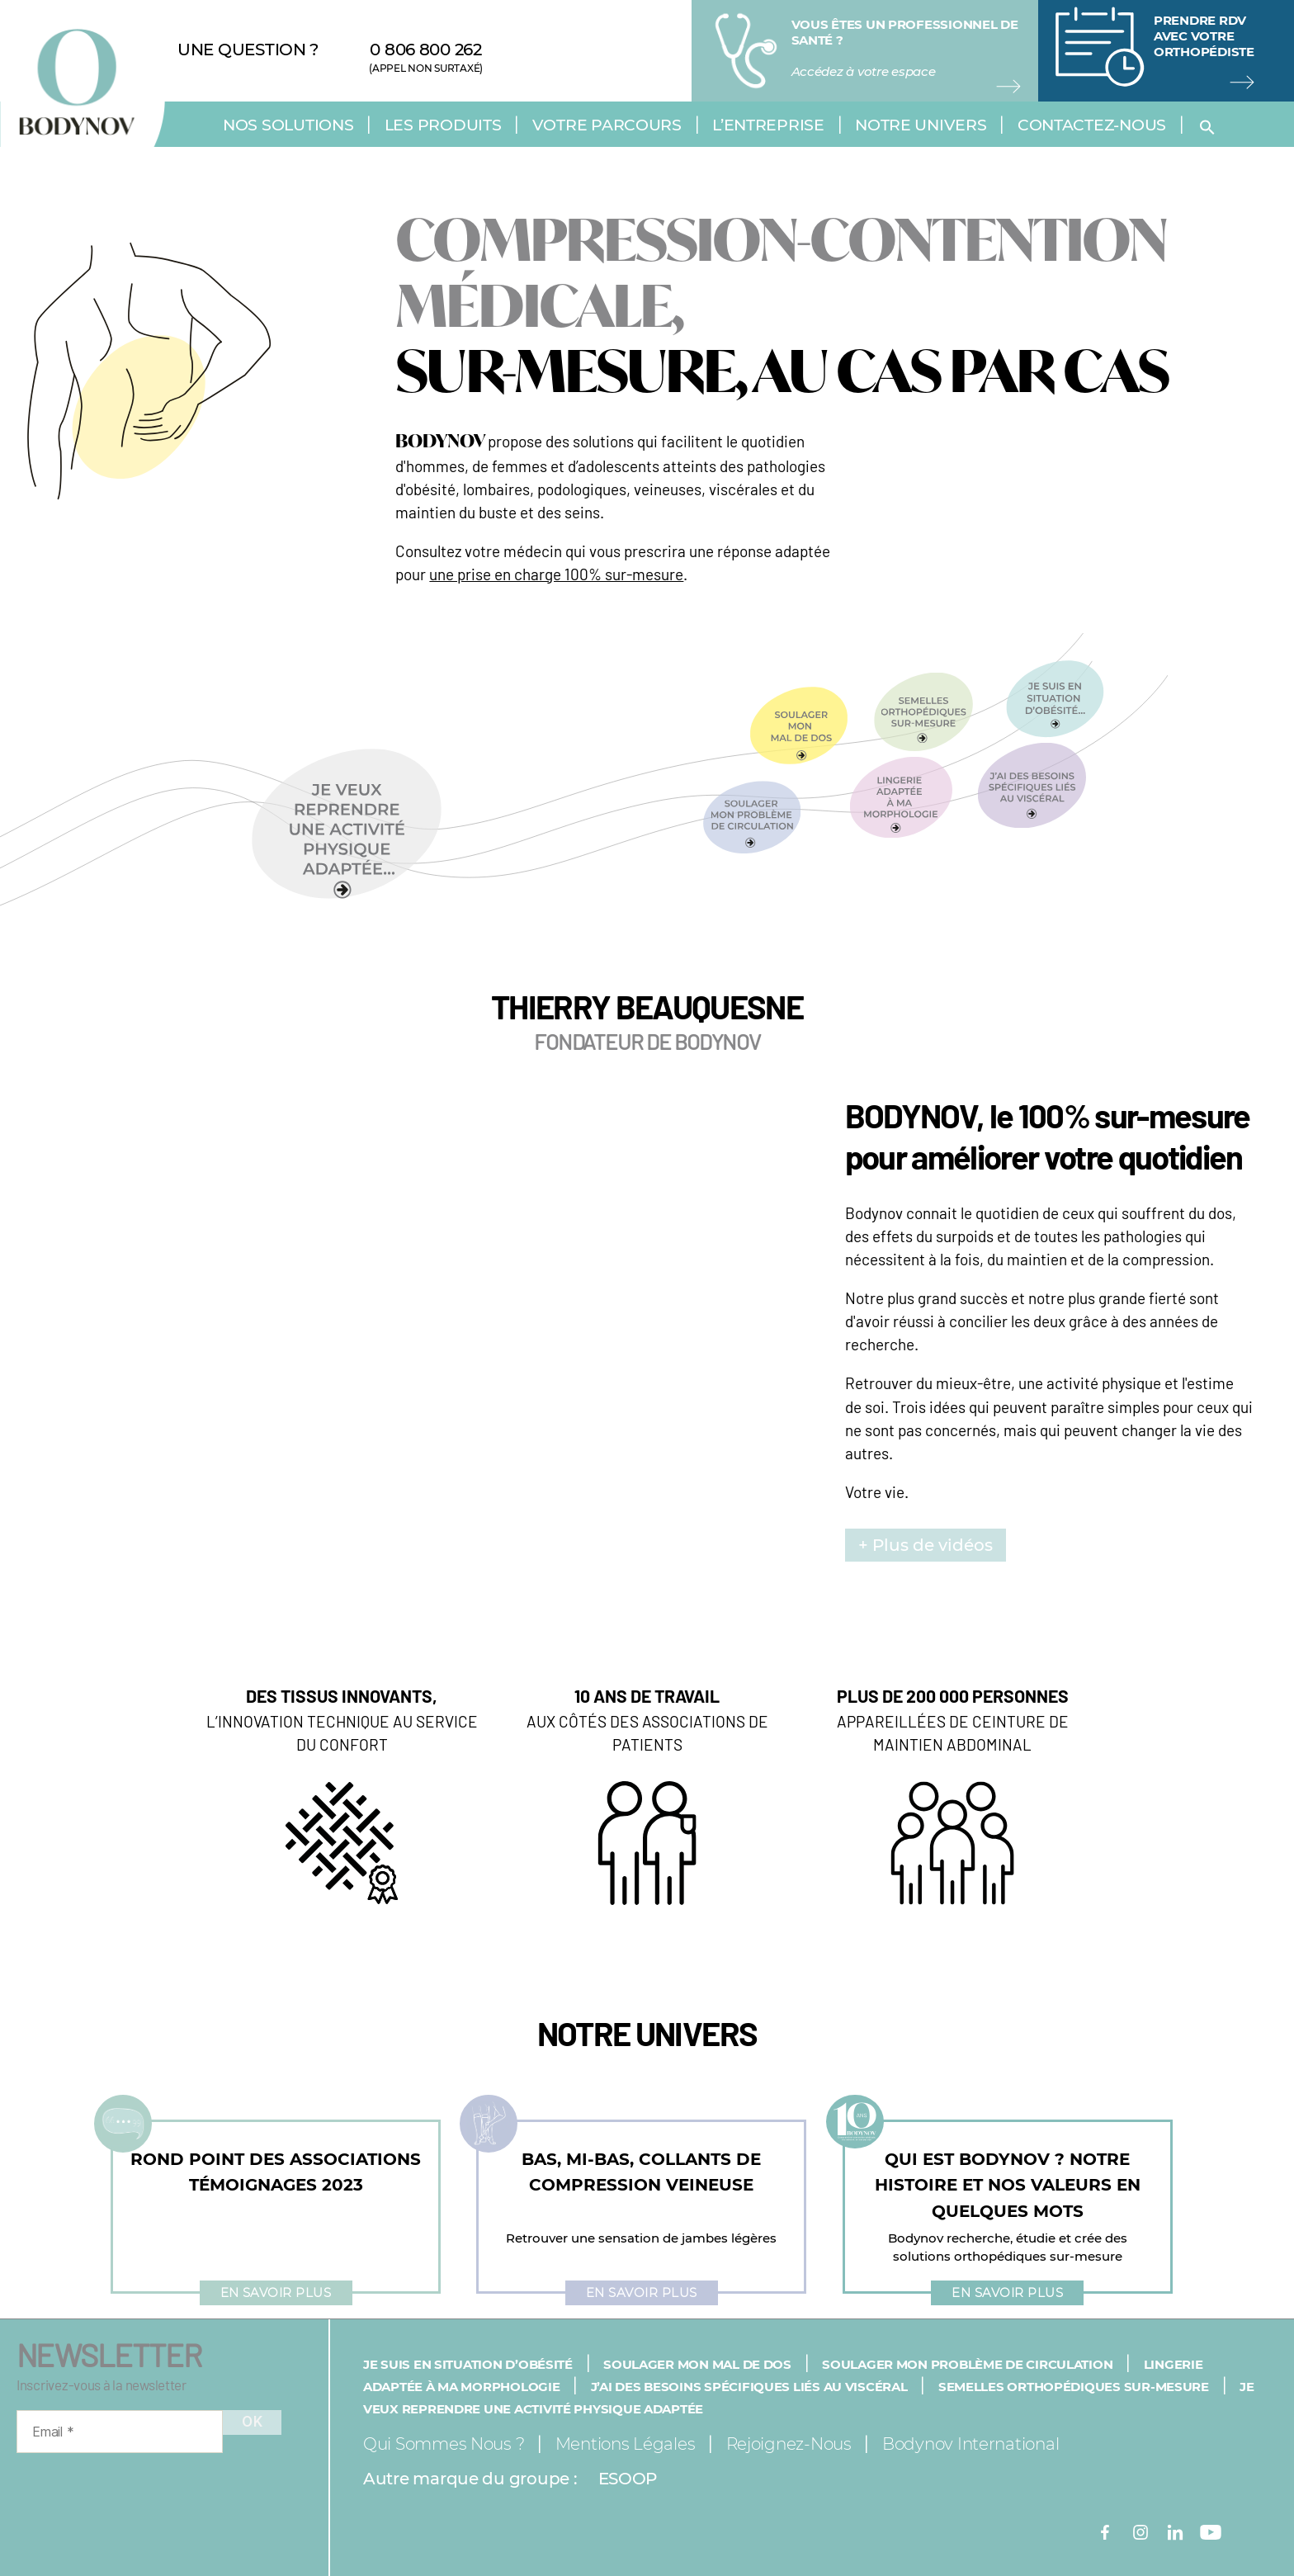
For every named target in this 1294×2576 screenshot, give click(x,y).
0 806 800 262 (426, 49)
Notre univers (921, 125)
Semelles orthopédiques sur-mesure (1073, 2386)
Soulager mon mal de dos (697, 2364)
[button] (1210, 127)
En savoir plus (276, 2292)
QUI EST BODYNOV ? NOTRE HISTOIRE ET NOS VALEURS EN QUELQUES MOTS (1008, 2185)
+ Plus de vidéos (925, 1545)
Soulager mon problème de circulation (967, 2364)
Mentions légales (625, 2444)
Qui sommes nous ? (443, 2444)
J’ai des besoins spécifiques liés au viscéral (749, 2386)
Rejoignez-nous (789, 2444)
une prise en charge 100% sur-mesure (556, 574)
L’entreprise (768, 125)
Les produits (443, 125)
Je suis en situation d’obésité (468, 2364)
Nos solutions (288, 125)
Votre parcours (607, 125)
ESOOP (628, 2479)
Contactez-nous (1092, 125)
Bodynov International (970, 2444)
